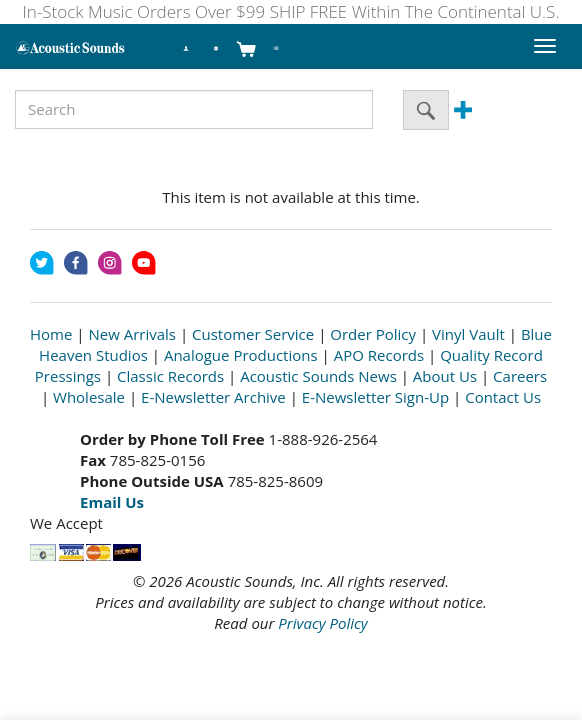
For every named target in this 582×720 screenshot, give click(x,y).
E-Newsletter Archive (213, 397)
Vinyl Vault (468, 334)
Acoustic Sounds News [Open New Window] (318, 376)
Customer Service (253, 334)
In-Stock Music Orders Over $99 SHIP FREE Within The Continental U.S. (291, 11)
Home (51, 334)
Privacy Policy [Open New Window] (322, 623)
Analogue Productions (241, 355)
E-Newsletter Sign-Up (375, 397)
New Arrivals (132, 334)
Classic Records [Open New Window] (170, 376)
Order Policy (373, 334)
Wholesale (89, 397)
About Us (445, 376)
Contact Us (503, 397)
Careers (520, 376)
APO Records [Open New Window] (379, 355)
